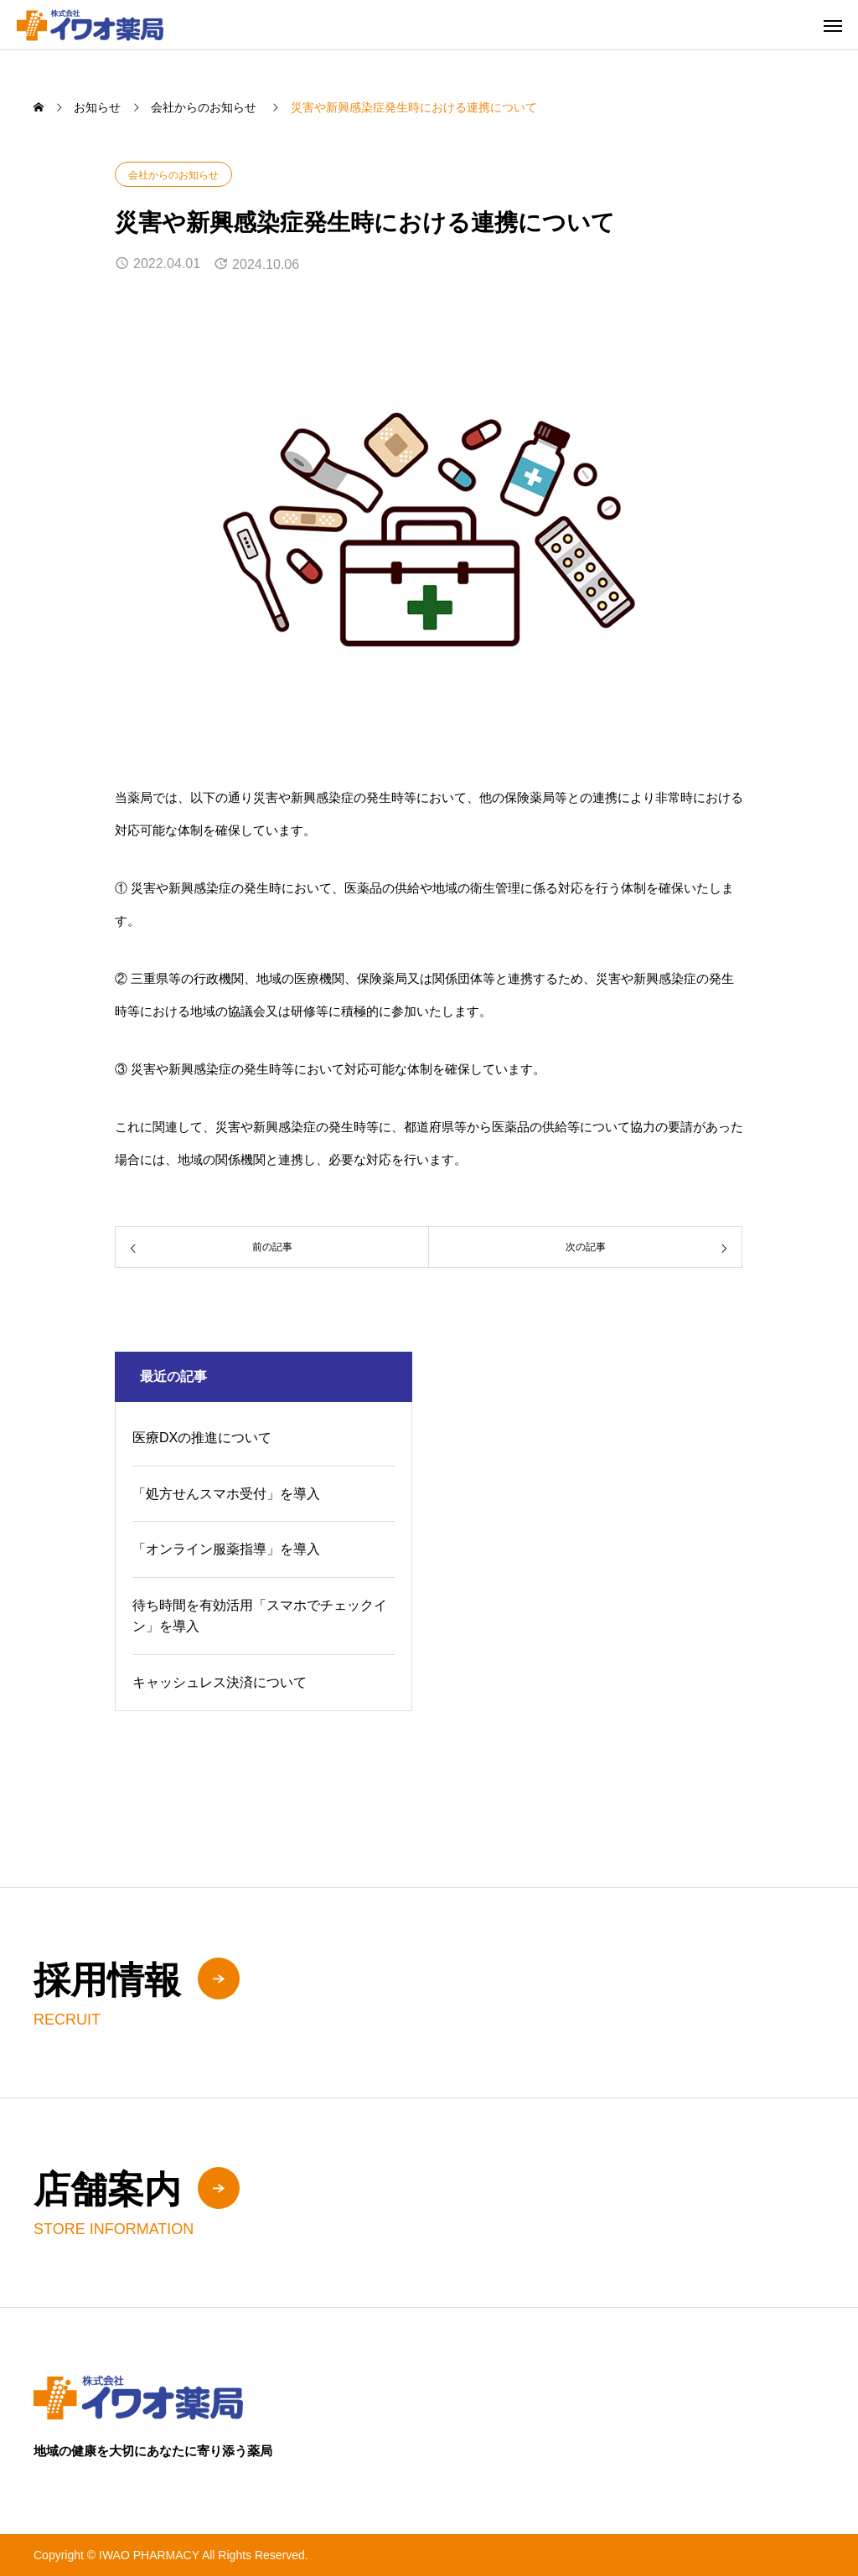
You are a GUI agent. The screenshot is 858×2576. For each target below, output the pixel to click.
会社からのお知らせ (173, 175)
